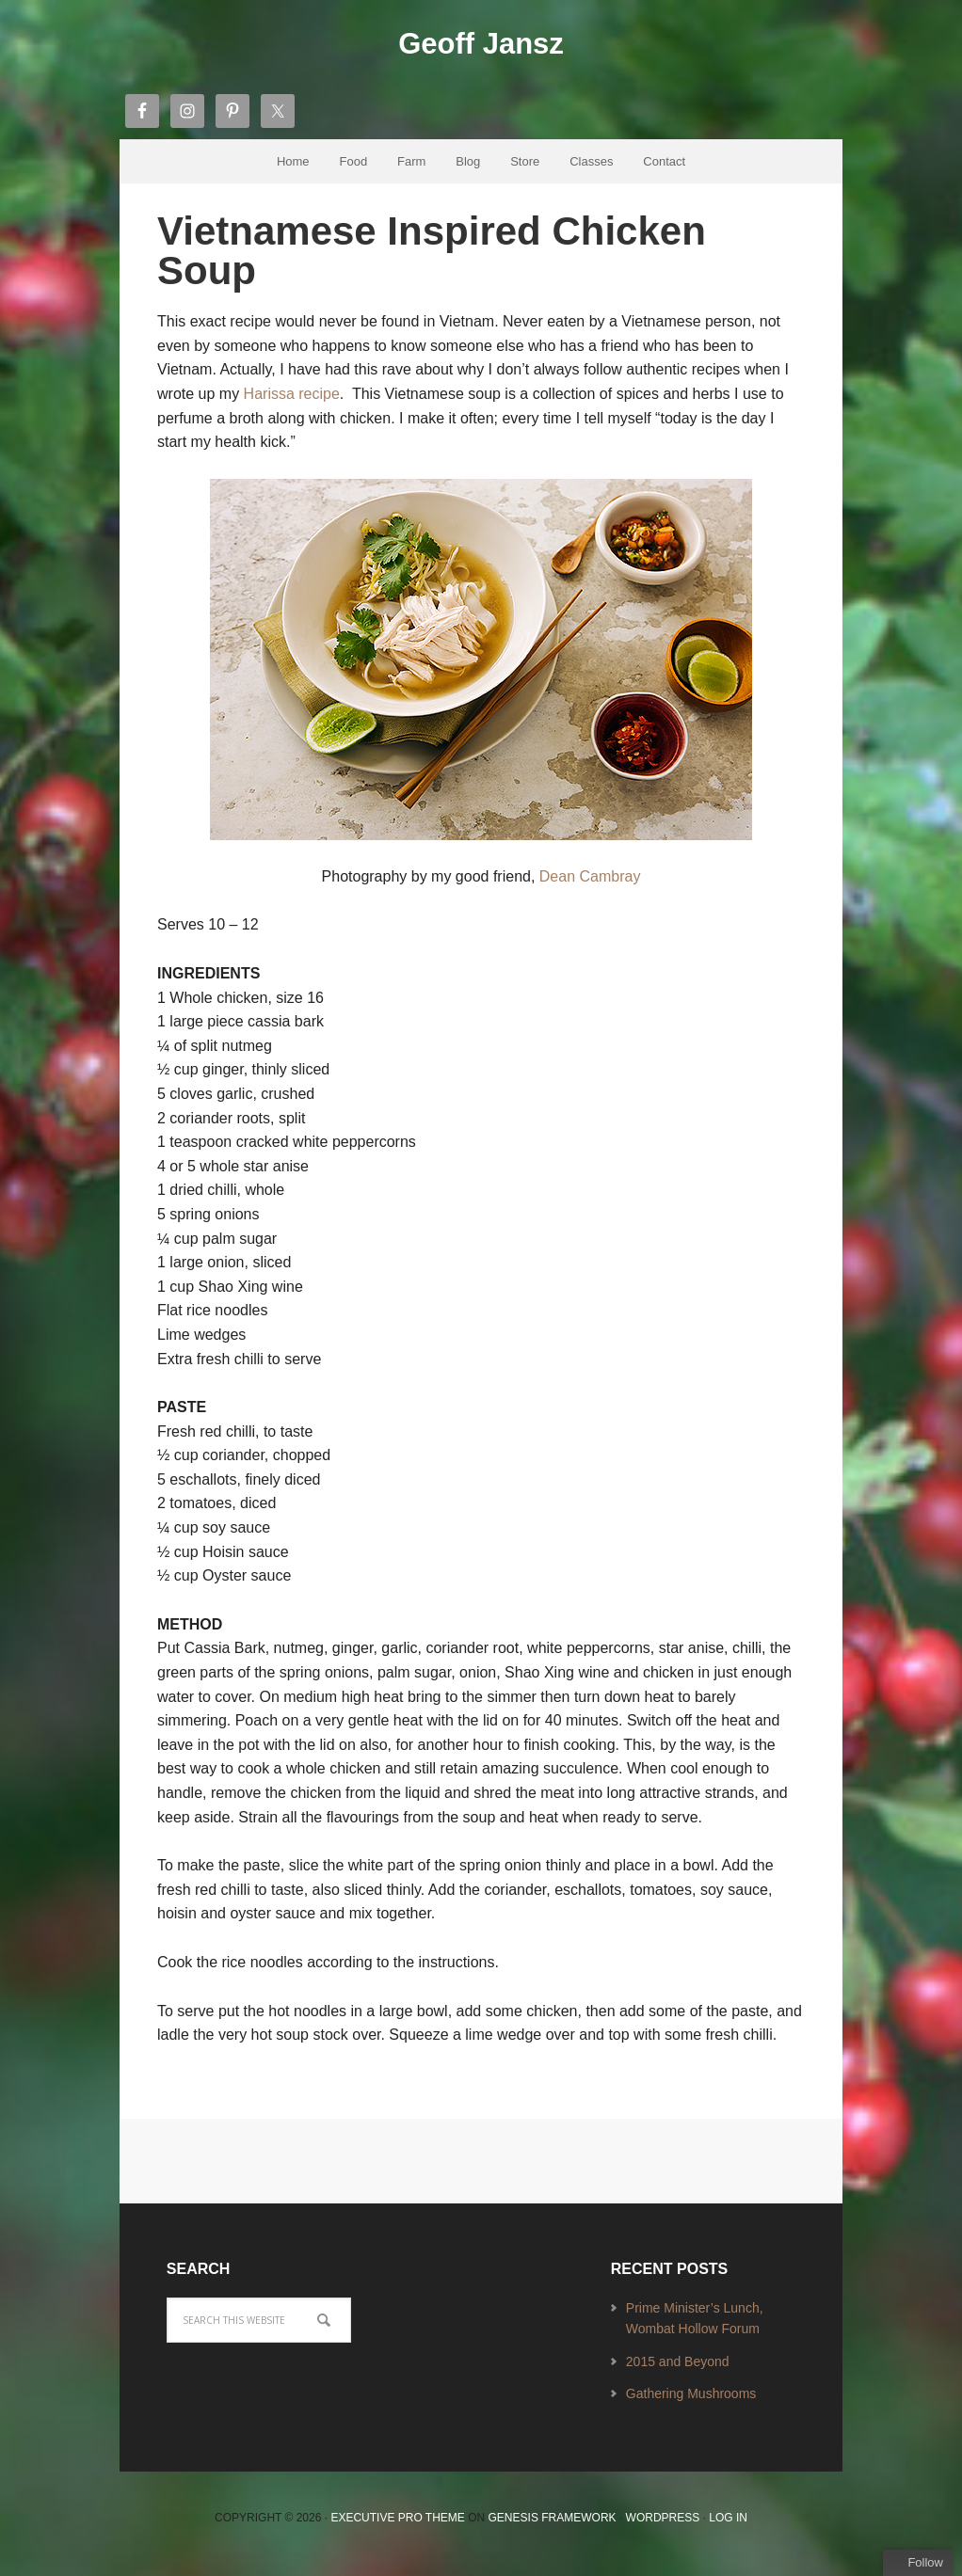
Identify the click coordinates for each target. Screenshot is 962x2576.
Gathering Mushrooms (691, 2404)
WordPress (663, 2529)
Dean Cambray (590, 888)
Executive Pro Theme (397, 2529)
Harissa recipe (292, 405)
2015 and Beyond (678, 2371)
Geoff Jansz (481, 47)
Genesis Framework (553, 2529)
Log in (728, 2529)
